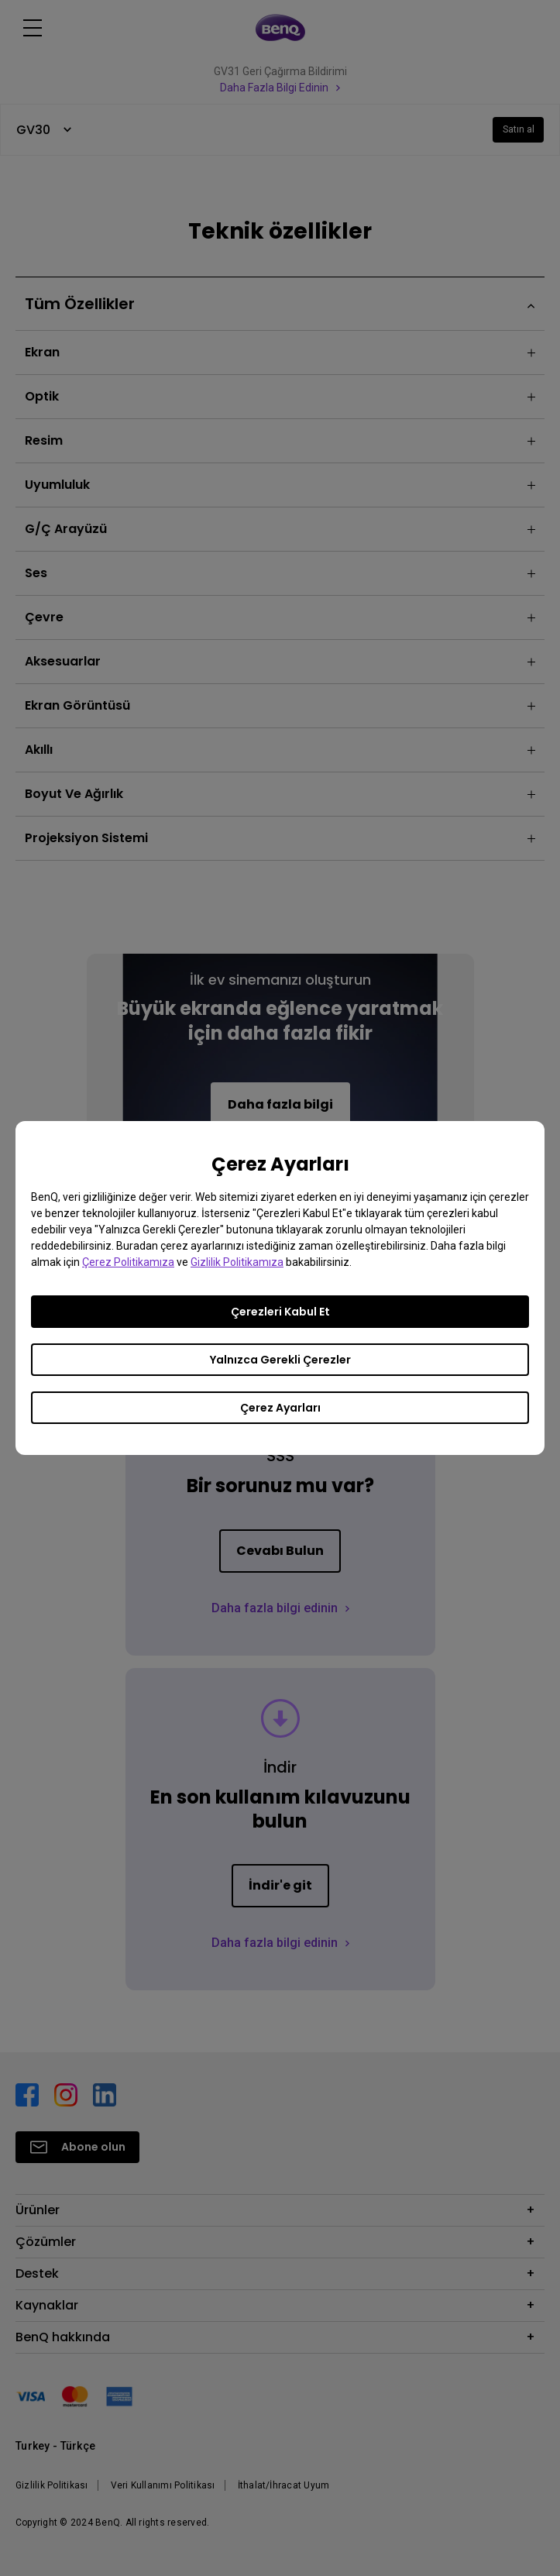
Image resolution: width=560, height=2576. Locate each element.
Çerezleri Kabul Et (280, 1311)
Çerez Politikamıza (128, 1262)
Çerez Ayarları (280, 1407)
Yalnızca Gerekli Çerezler (280, 1359)
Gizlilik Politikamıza (237, 1262)
